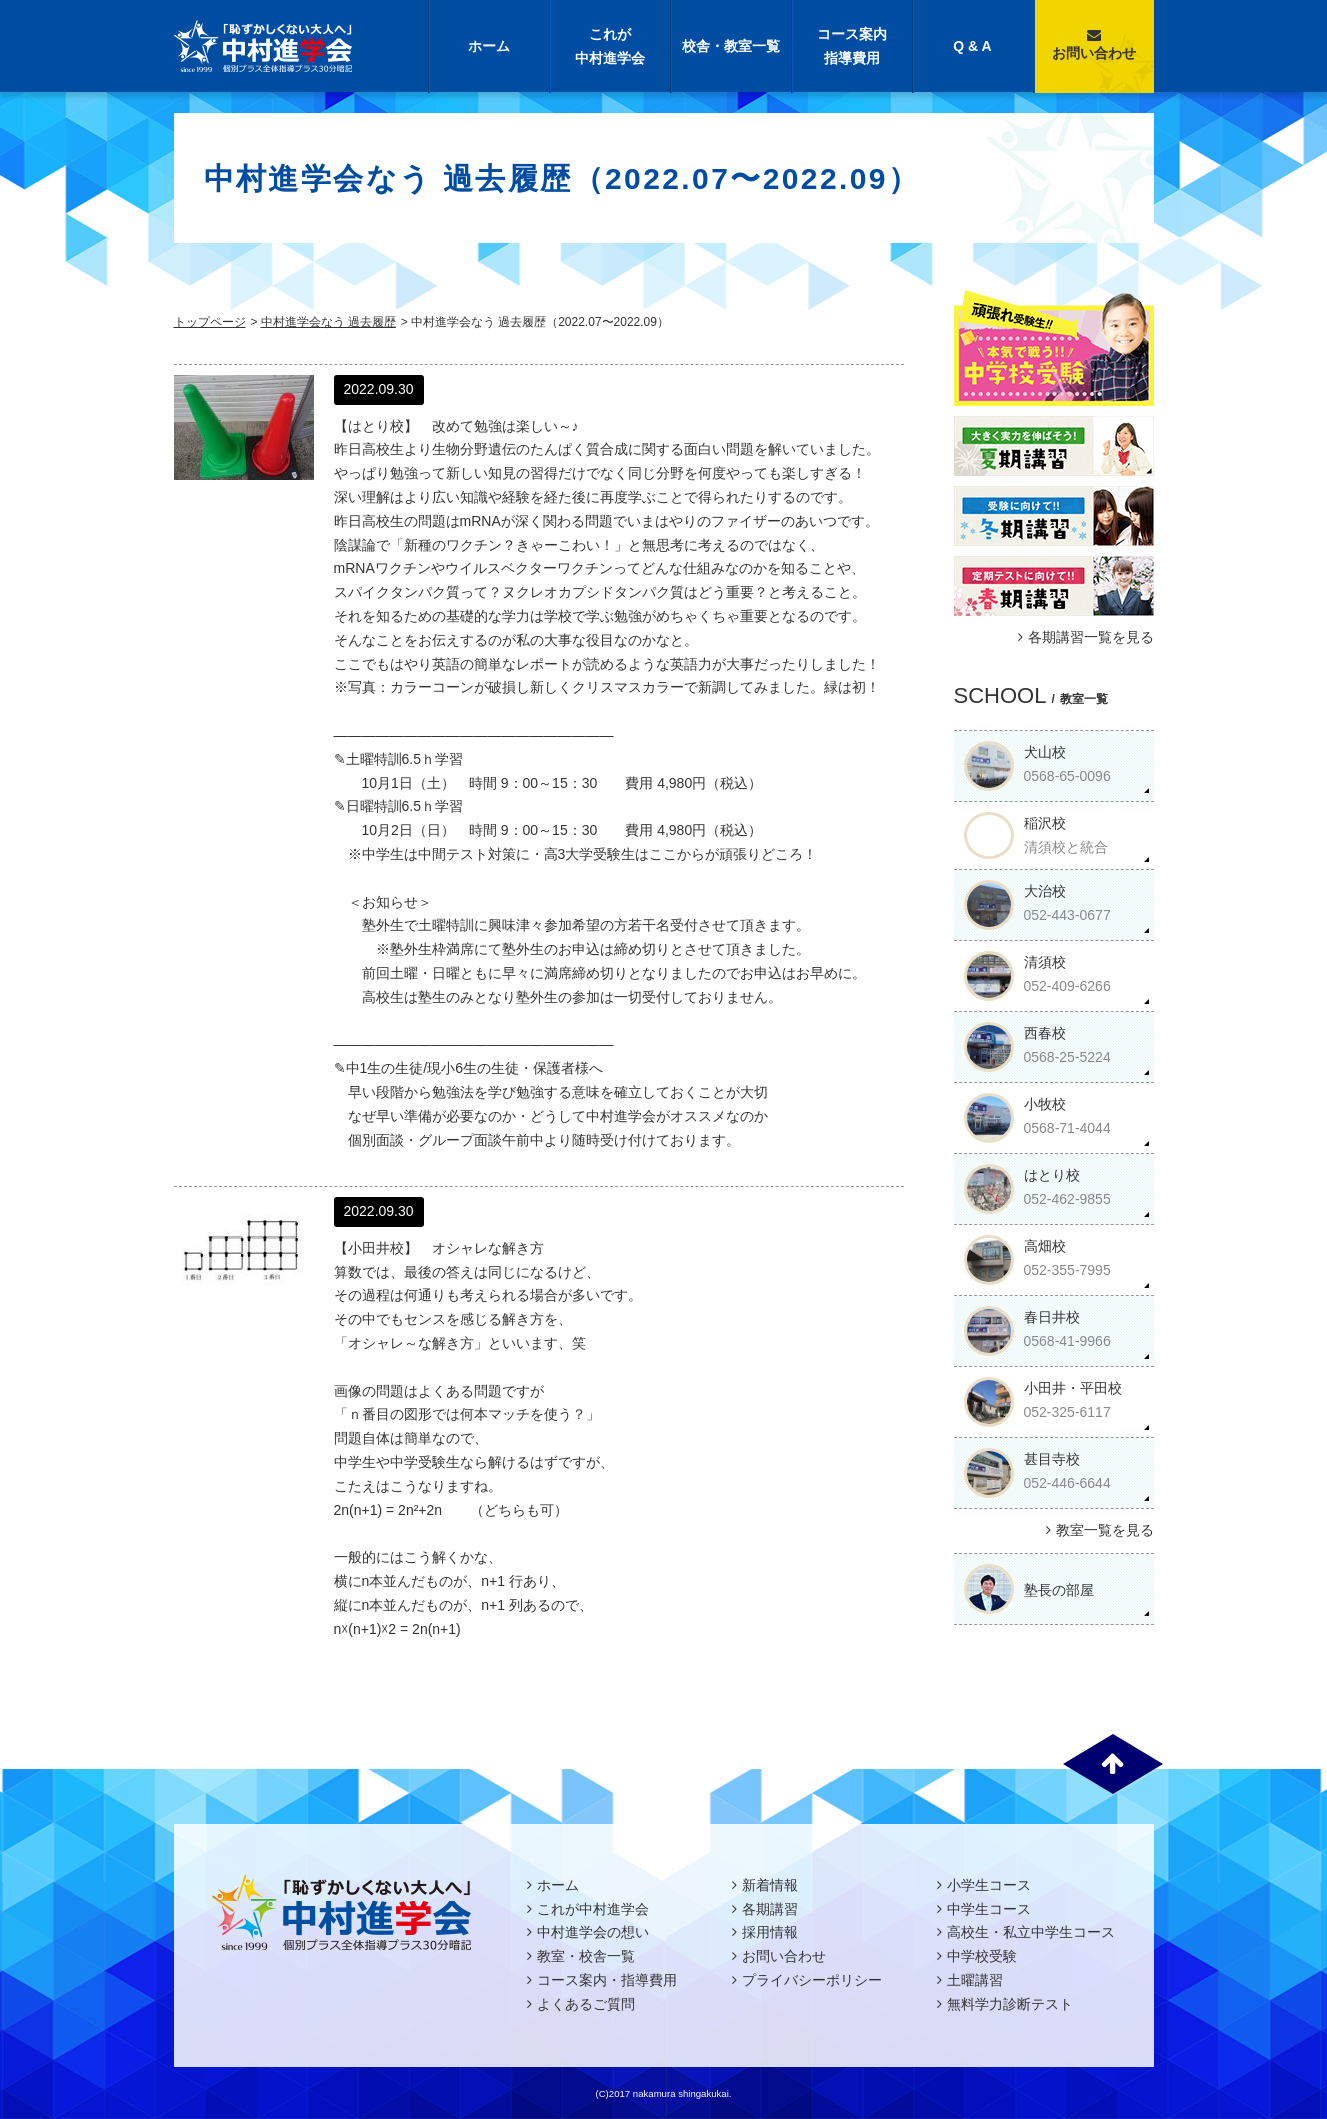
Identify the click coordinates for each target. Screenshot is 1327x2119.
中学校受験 (982, 1956)
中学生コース (989, 1909)
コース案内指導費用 (852, 46)
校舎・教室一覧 (731, 46)
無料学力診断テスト (1010, 2004)
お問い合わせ (1094, 44)
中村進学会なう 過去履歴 (328, 322)
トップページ (210, 322)
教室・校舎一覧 (586, 1956)
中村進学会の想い (593, 1932)
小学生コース (989, 1885)
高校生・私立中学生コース (1031, 1932)
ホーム (489, 46)
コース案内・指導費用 (607, 1980)
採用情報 (770, 1932)
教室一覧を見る (1097, 1530)
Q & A (972, 46)
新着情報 (770, 1885)
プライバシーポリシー (812, 1980)
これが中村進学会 (610, 46)
